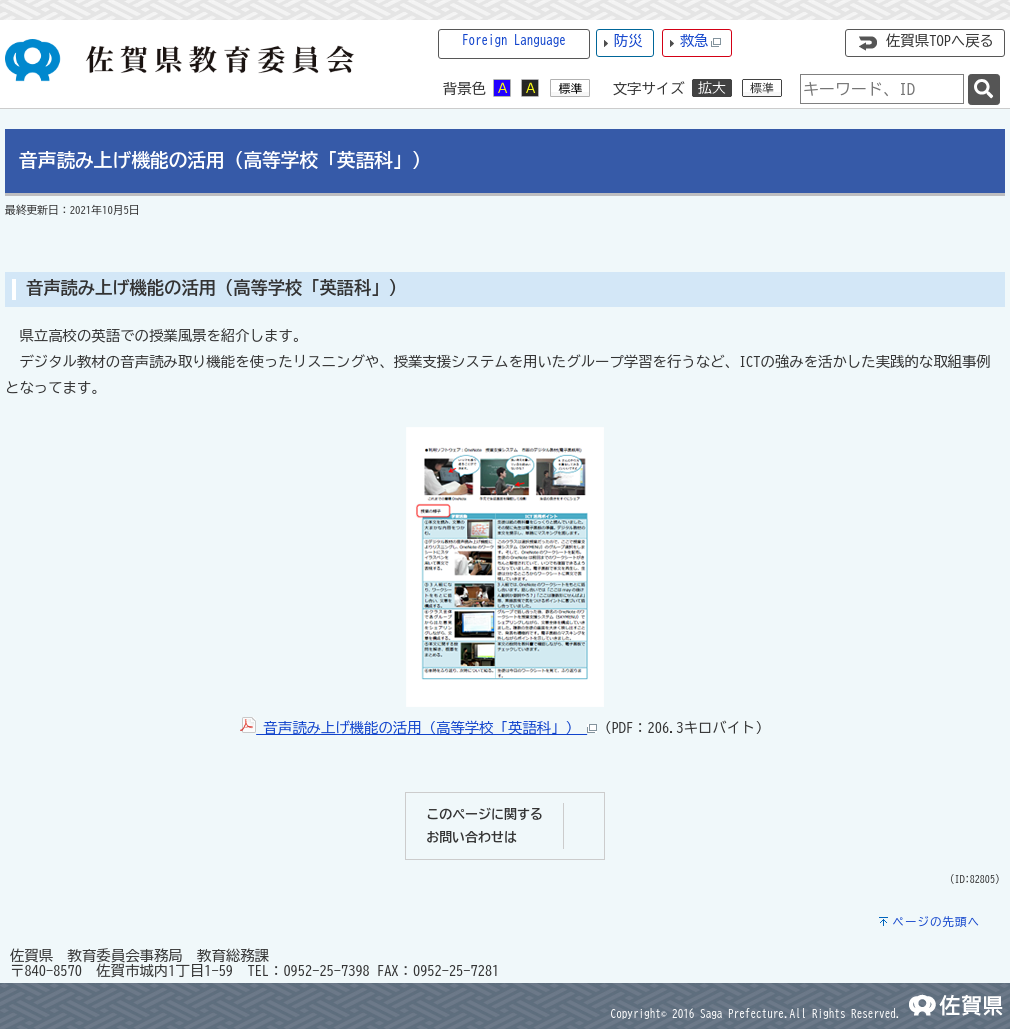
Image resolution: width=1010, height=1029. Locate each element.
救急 (701, 41)
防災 (628, 40)
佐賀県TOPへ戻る (940, 40)
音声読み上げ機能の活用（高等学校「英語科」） (418, 727)
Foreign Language (514, 40)
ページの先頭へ (936, 921)
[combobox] (882, 89)
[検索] (984, 89)
